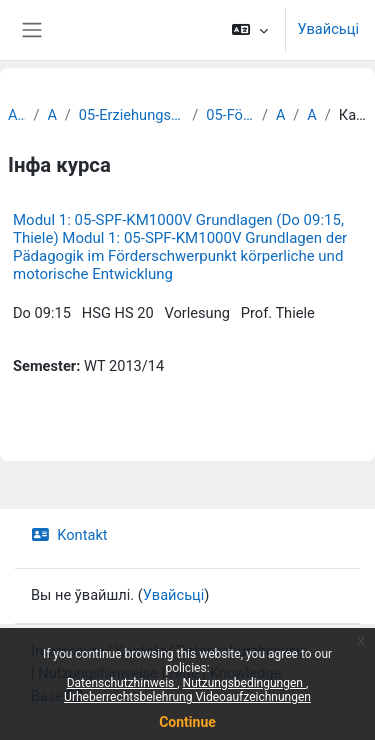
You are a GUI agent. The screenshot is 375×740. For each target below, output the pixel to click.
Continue (187, 722)
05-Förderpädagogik (230, 115)
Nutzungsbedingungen (244, 683)
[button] (249, 30)
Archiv (16, 115)
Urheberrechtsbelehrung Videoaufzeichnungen (187, 697)
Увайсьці (328, 29)
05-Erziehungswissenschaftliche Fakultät (131, 115)
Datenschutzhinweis (122, 683)
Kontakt (69, 535)
